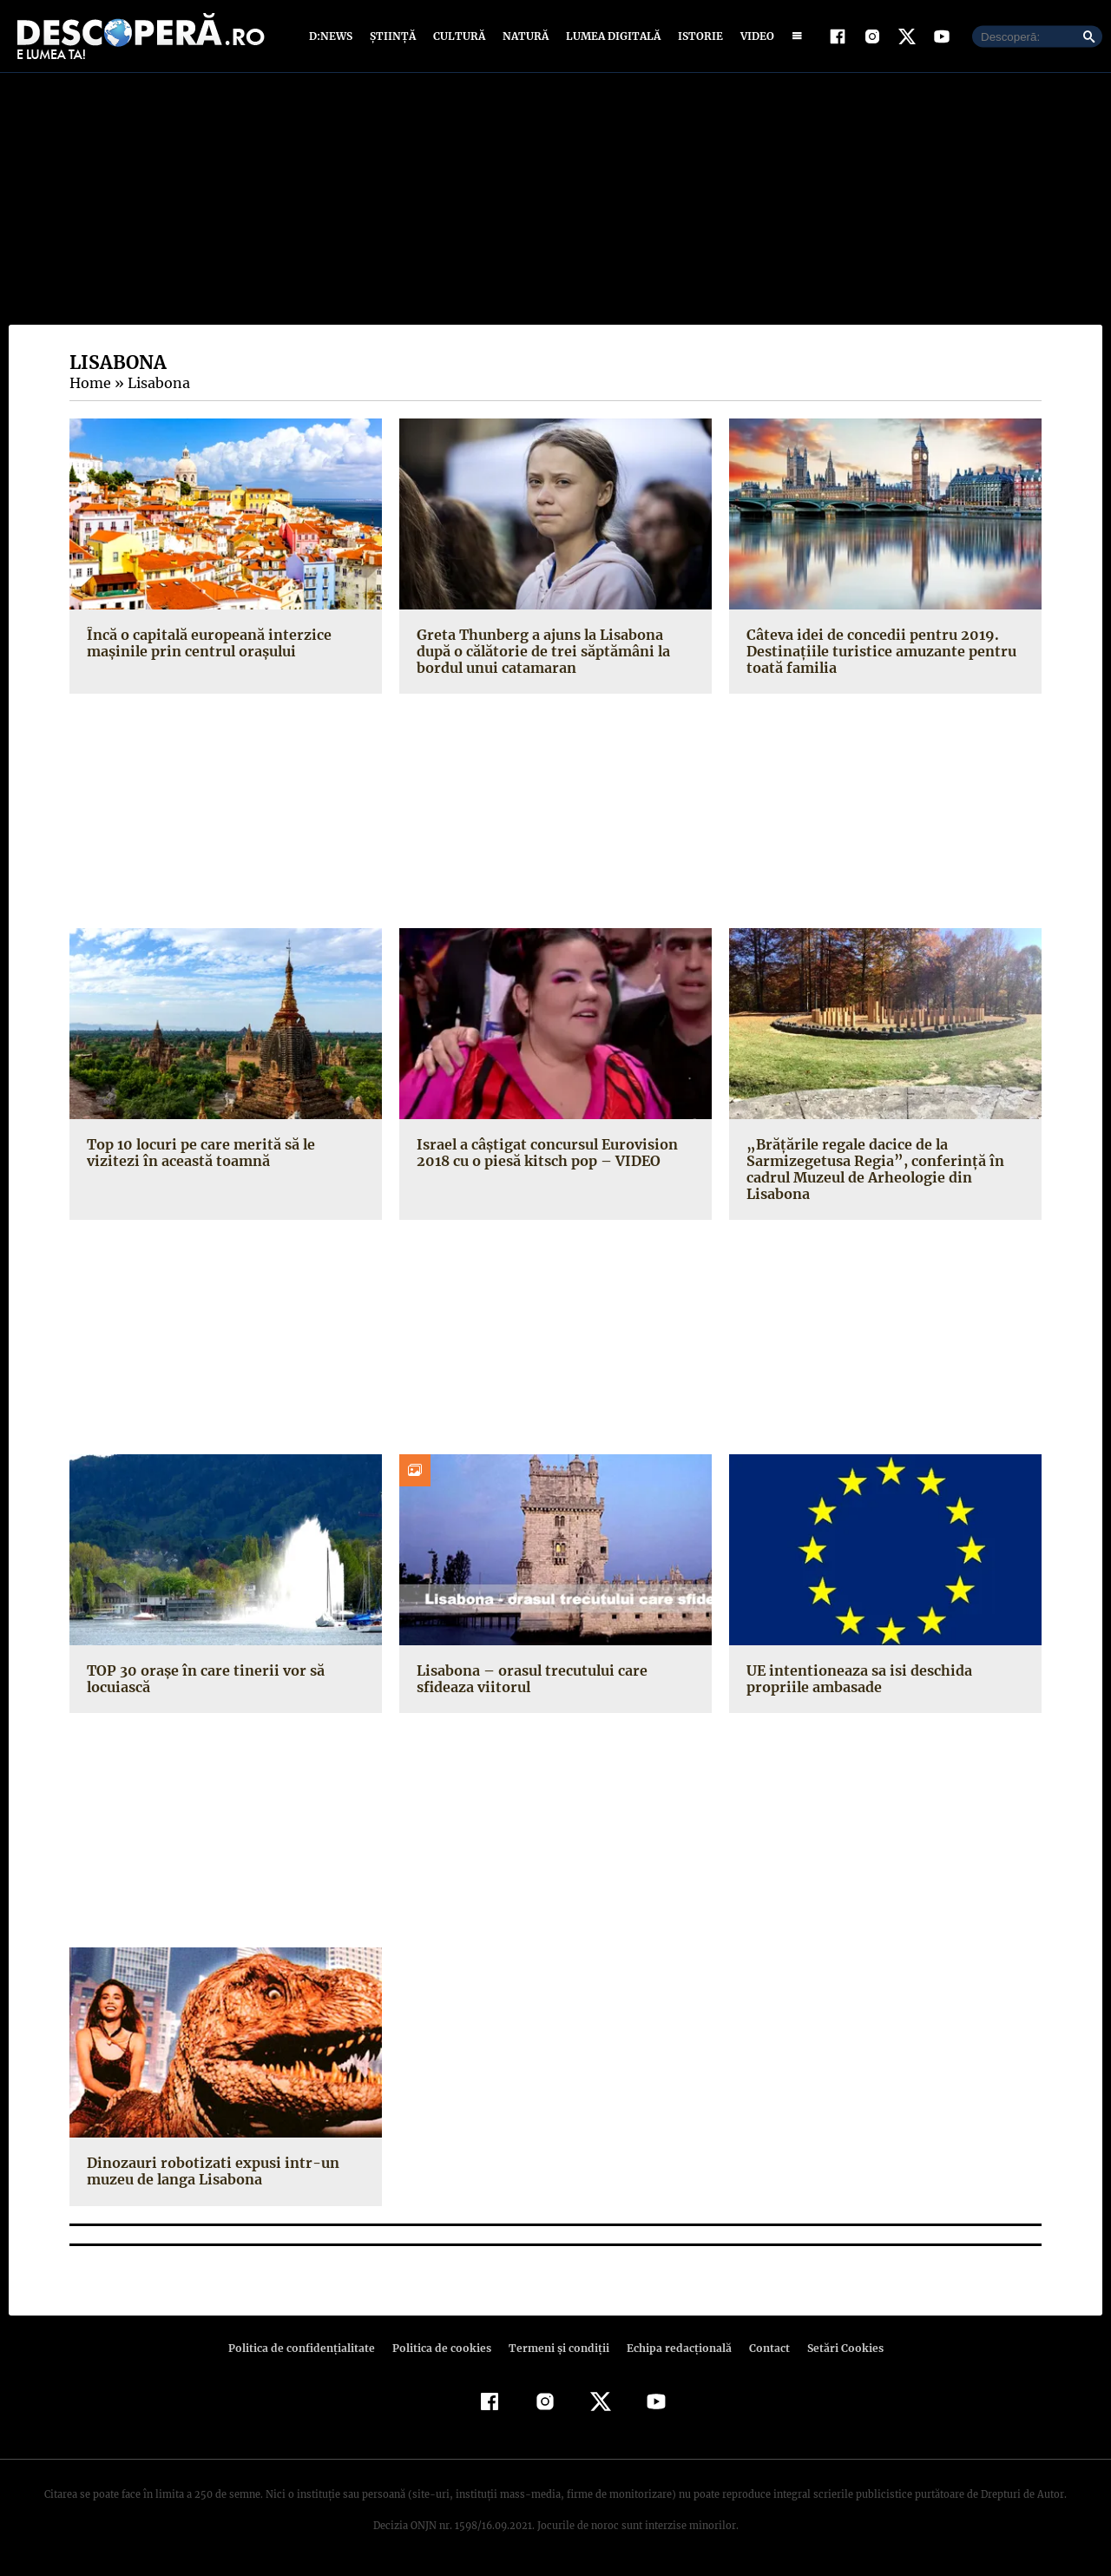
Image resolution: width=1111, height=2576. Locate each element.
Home (89, 384)
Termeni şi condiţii (556, 2348)
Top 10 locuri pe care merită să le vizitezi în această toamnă (224, 1153)
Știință (393, 36)
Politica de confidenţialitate (309, 2348)
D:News (333, 36)
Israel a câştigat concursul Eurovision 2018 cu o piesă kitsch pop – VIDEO (543, 1153)
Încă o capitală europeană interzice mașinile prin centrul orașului (206, 644)
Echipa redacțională (673, 2348)
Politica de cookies (443, 2348)
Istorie (697, 36)
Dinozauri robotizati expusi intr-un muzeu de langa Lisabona (206, 2173)
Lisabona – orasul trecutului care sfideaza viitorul (529, 1679)
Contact (762, 2348)
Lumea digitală (610, 36)
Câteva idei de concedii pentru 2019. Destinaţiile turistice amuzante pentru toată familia (875, 652)
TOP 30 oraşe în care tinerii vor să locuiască (202, 1679)
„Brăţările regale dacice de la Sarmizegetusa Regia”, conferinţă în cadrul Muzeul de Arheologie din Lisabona (868, 1170)
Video (754, 36)
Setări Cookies (835, 2348)
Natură (524, 36)
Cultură (458, 36)
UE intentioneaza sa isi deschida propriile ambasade (856, 1679)
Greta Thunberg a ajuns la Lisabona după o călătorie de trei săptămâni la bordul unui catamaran (540, 652)
